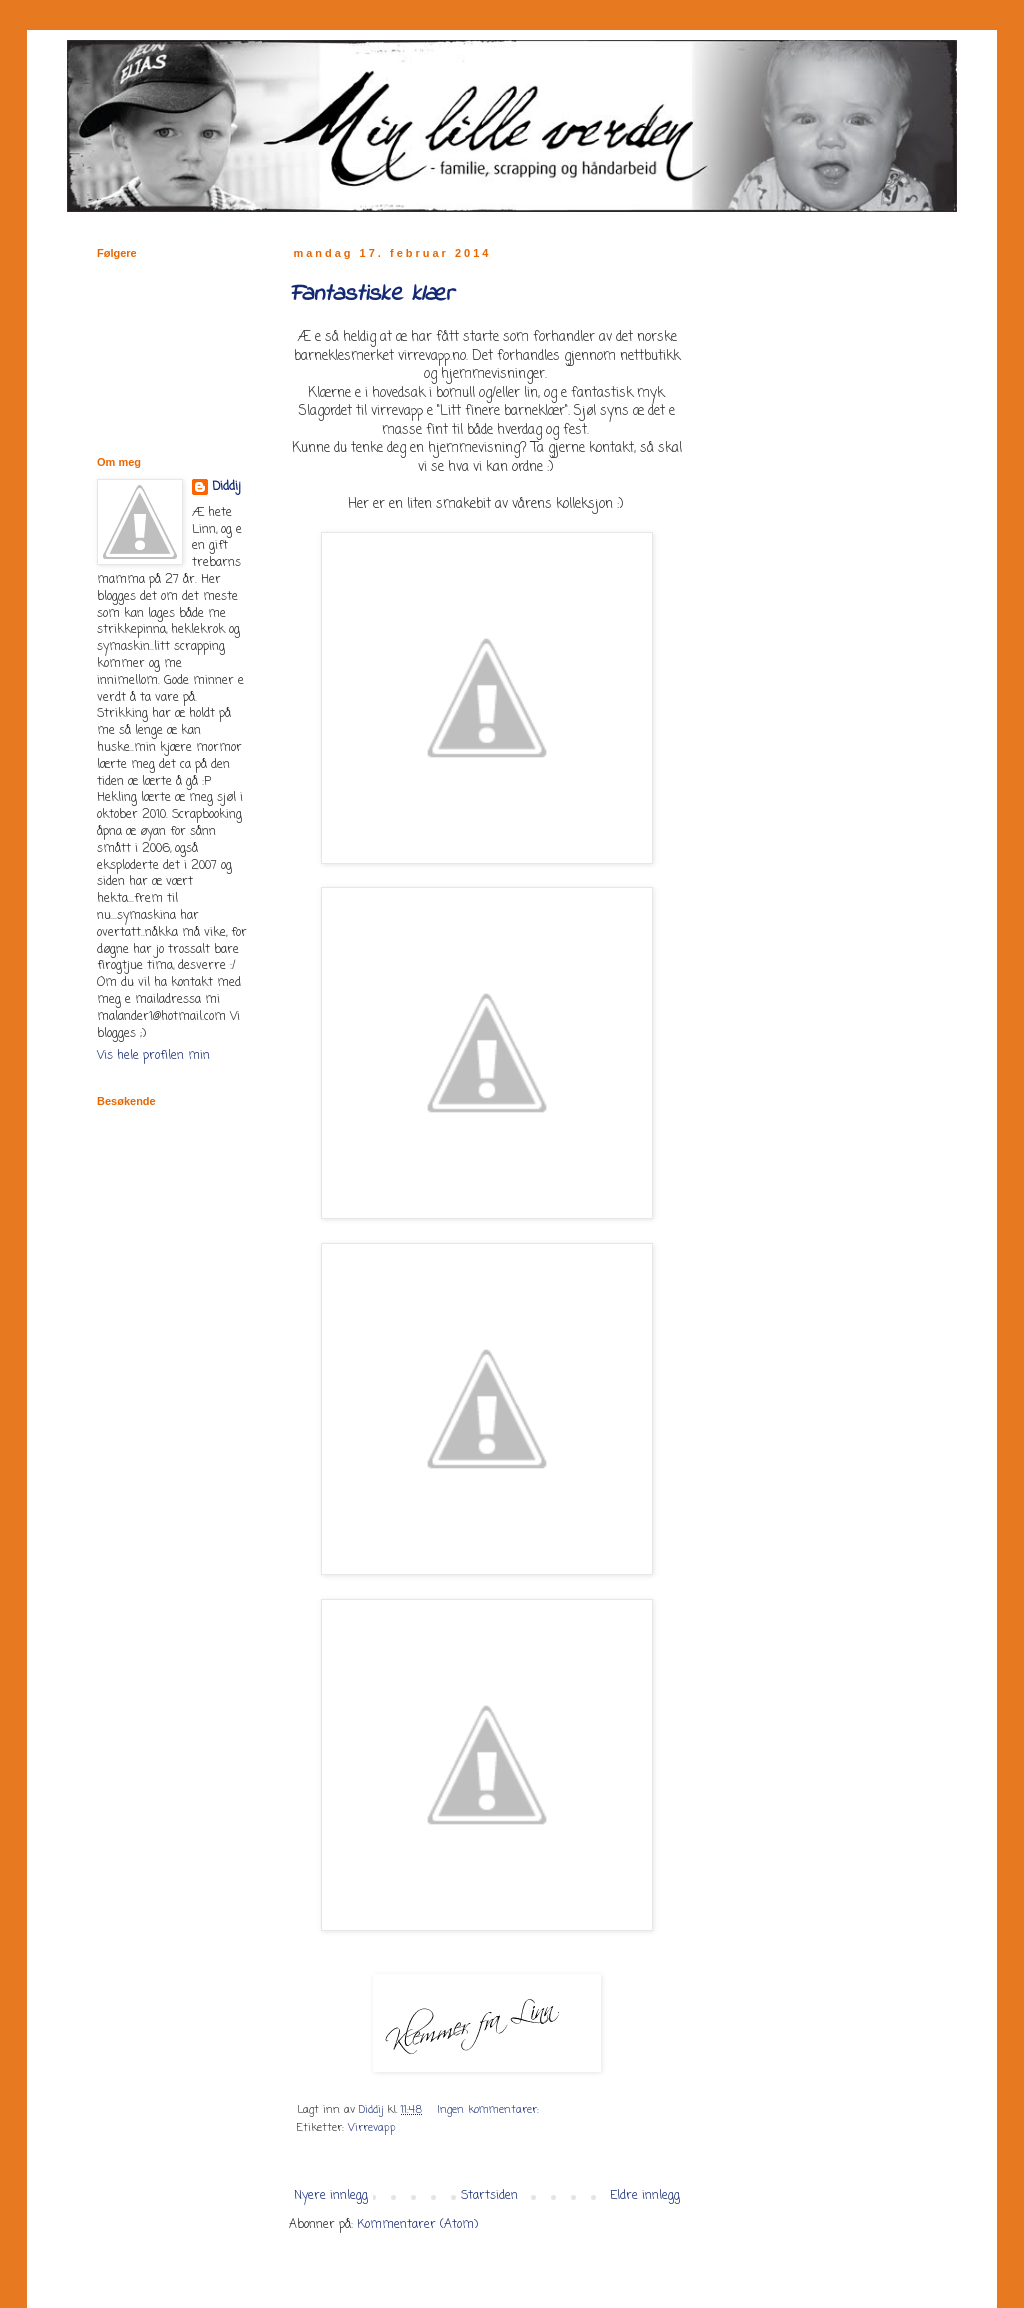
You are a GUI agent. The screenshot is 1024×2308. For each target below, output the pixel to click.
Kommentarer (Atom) (417, 2225)
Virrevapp (372, 2128)
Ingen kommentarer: (490, 2110)
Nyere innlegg (331, 2196)
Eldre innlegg (645, 2196)
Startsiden (489, 2196)
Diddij (226, 487)
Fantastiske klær (371, 294)
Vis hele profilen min (153, 1056)
